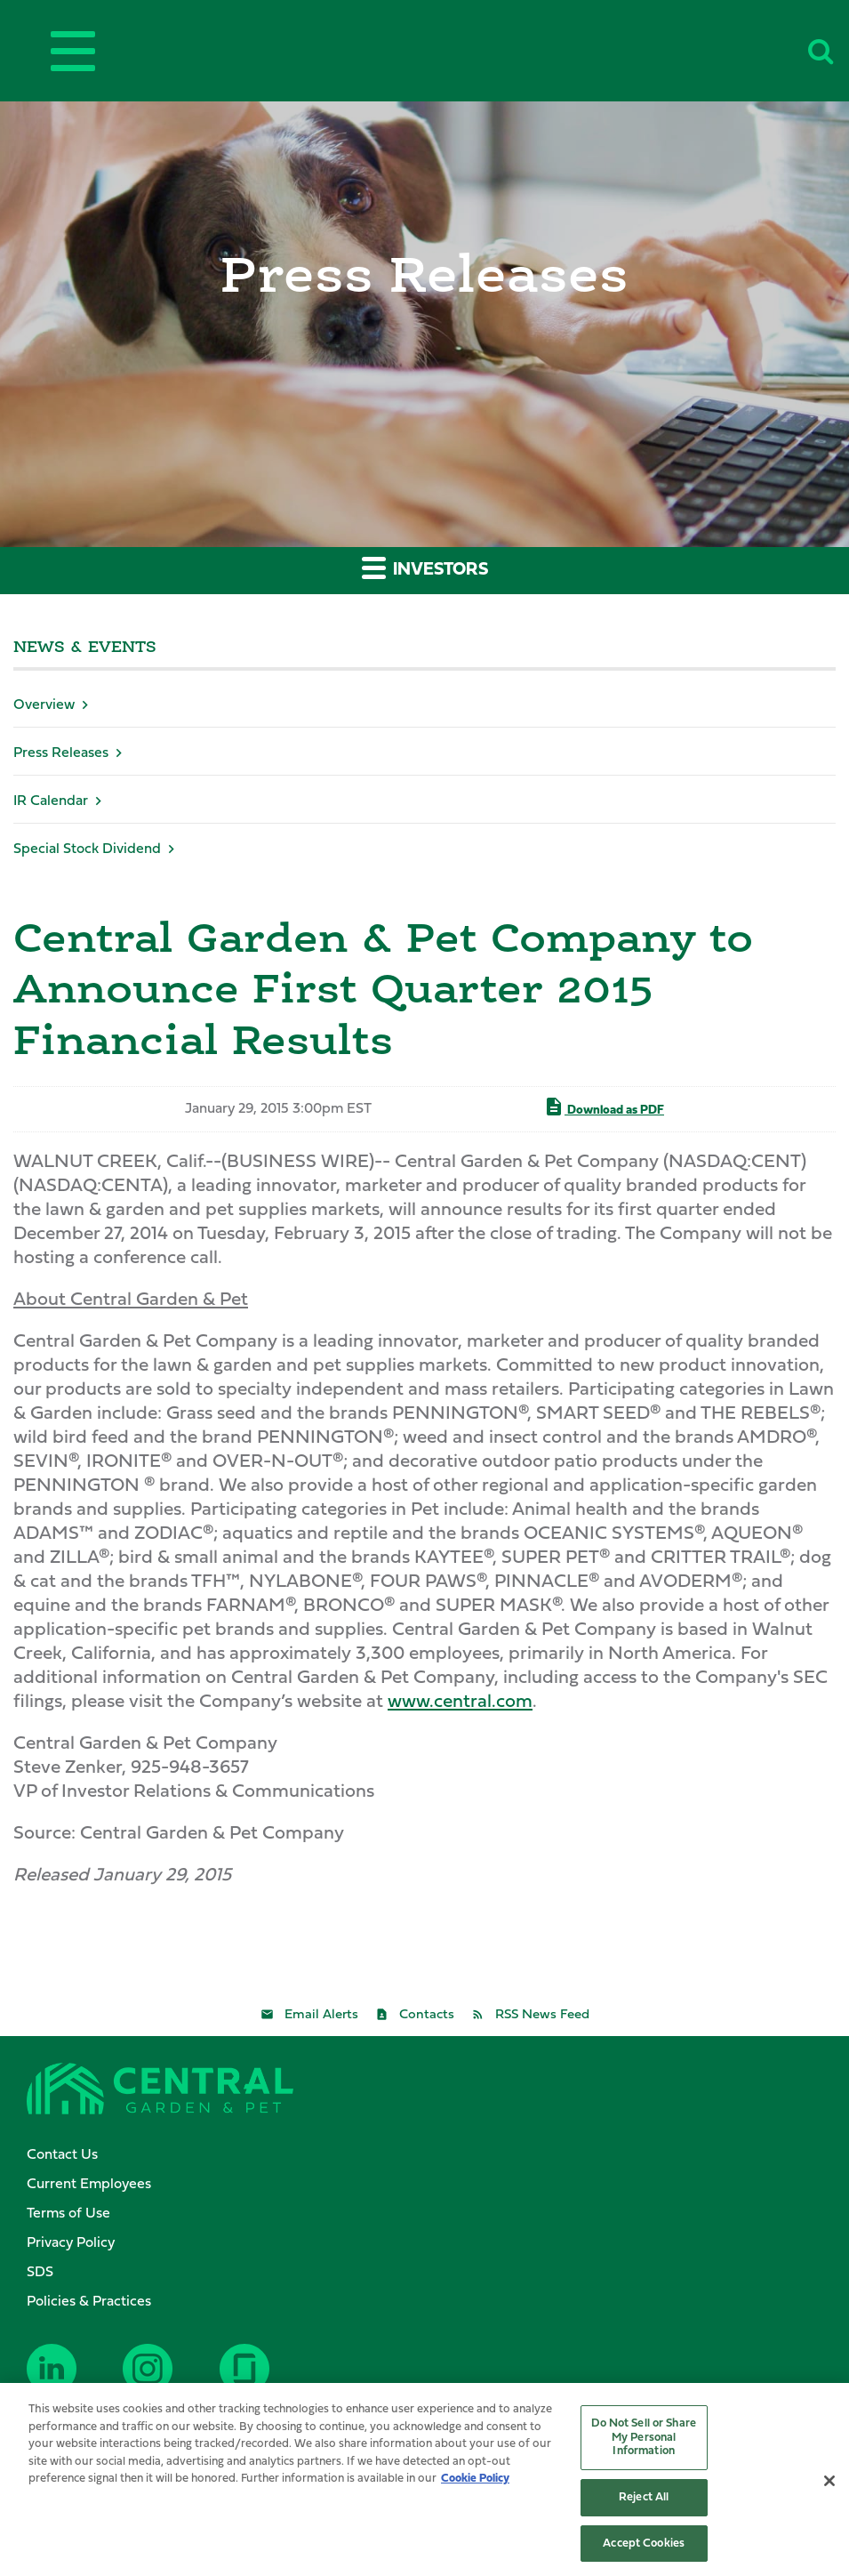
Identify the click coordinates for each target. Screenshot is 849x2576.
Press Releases (60, 753)
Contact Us (62, 2155)
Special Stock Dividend (87, 849)
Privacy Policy (71, 2243)
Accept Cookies (644, 2548)
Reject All (644, 2502)
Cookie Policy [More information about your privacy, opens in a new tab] (475, 2483)
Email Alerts (321, 2015)
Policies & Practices (89, 2302)
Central (454, 47)
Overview (44, 705)
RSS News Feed (542, 2015)
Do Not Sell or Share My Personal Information (643, 2441)
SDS (40, 2273)
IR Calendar (50, 801)
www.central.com (460, 1702)
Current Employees (89, 2185)
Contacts (426, 2015)
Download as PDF (603, 1106)
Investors (425, 567)
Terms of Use (68, 2214)
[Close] (829, 2486)
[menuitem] (433, 2155)
